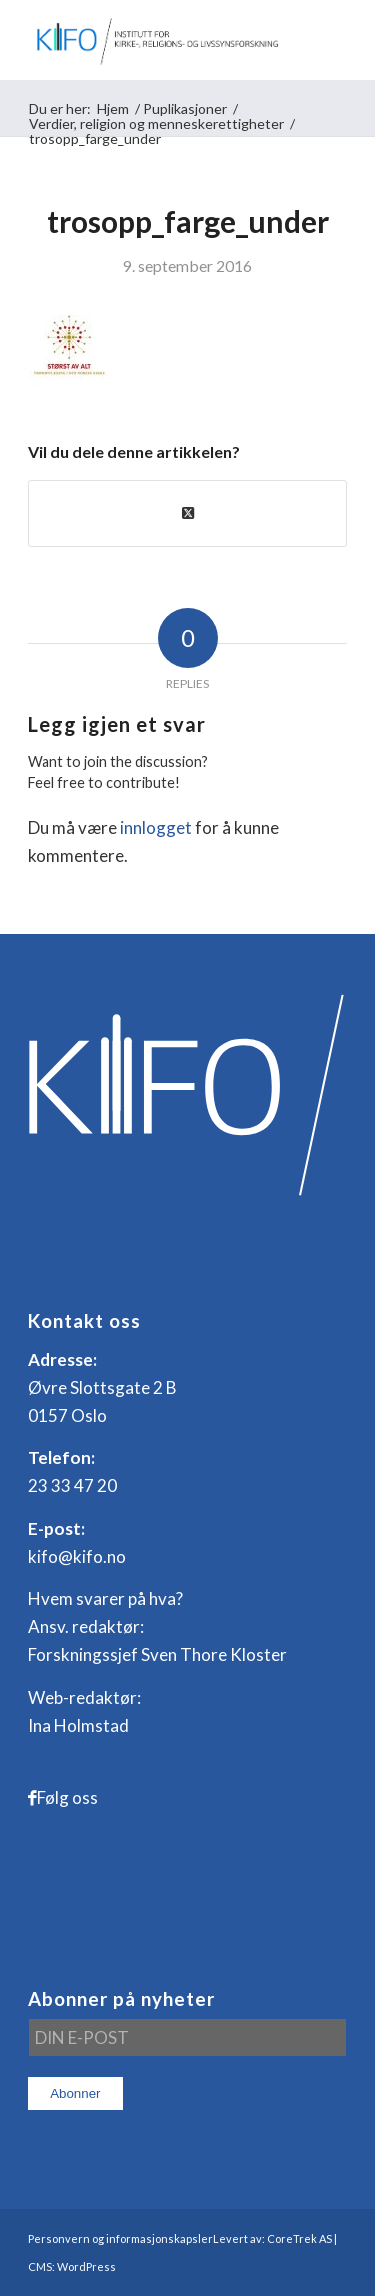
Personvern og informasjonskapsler (120, 2238)
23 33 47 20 (72, 1485)
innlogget (156, 827)
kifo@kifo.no (77, 1556)
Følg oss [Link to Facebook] (67, 1797)
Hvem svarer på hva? (105, 1598)
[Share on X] (187, 513)
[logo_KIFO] (155, 40)
